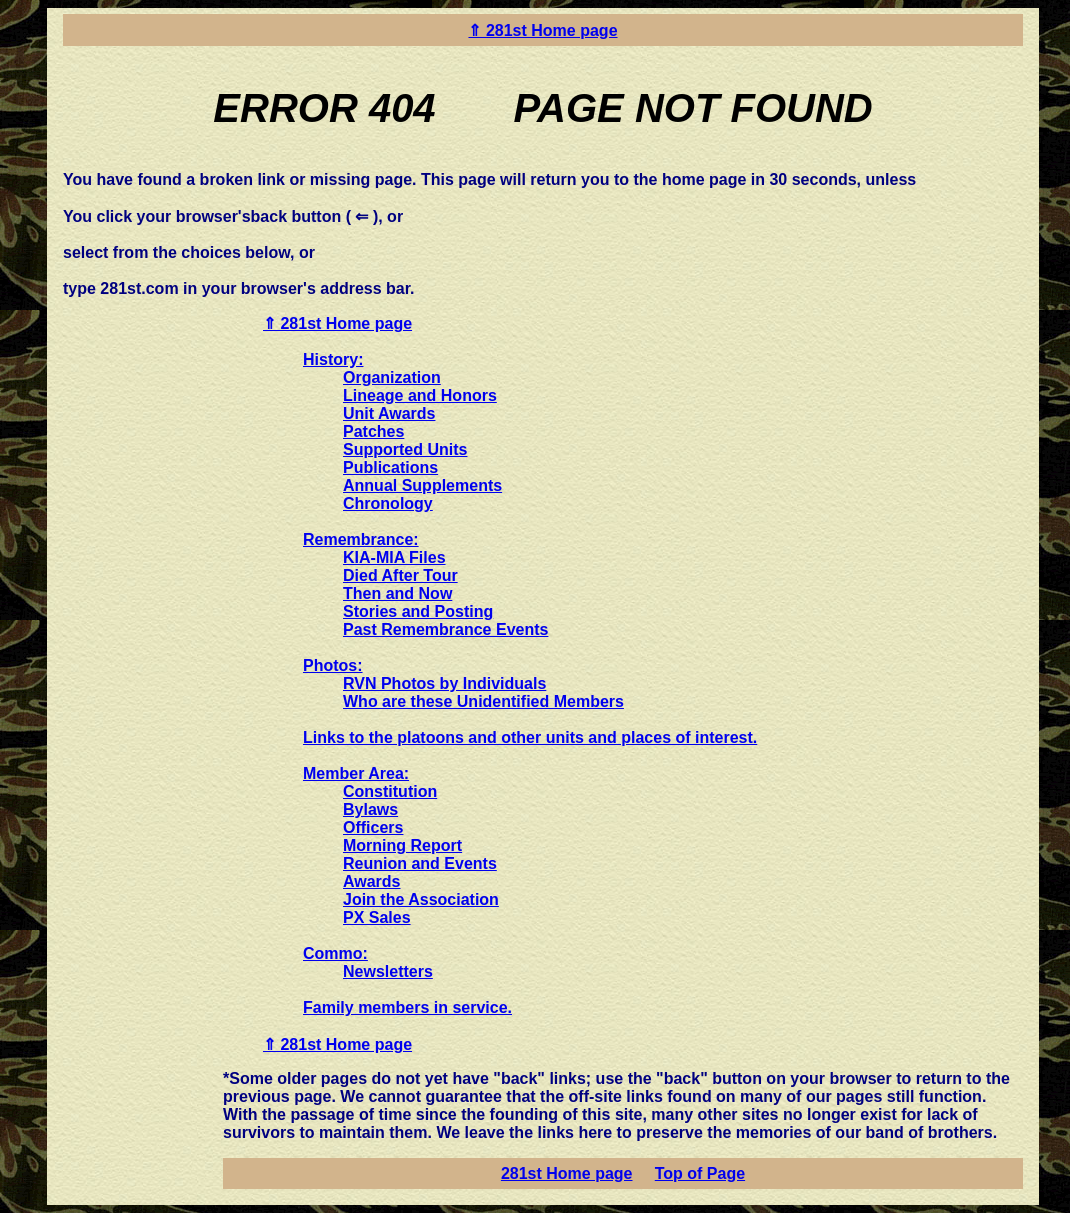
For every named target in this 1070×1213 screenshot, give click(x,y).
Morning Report (402, 845)
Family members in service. (407, 1007)
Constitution (390, 791)
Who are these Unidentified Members (483, 701)
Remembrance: (361, 539)
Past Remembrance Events (445, 629)
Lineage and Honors (420, 395)
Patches (373, 431)
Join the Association (421, 899)
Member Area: (356, 773)
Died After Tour (400, 575)
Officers (373, 827)
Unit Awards (389, 413)
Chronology (388, 503)
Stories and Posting (418, 611)
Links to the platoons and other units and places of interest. (530, 737)
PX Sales (377, 917)
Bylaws (370, 809)
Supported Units (405, 449)
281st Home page (567, 1173)
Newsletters (388, 971)
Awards (372, 881)
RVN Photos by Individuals (444, 683)
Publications (390, 467)
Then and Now (397, 593)
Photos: (333, 665)
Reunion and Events (420, 863)
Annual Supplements (422, 485)
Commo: (335, 953)
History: (333, 359)
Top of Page (700, 1173)
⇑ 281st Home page (542, 30)
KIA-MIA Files (394, 557)
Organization (392, 377)
